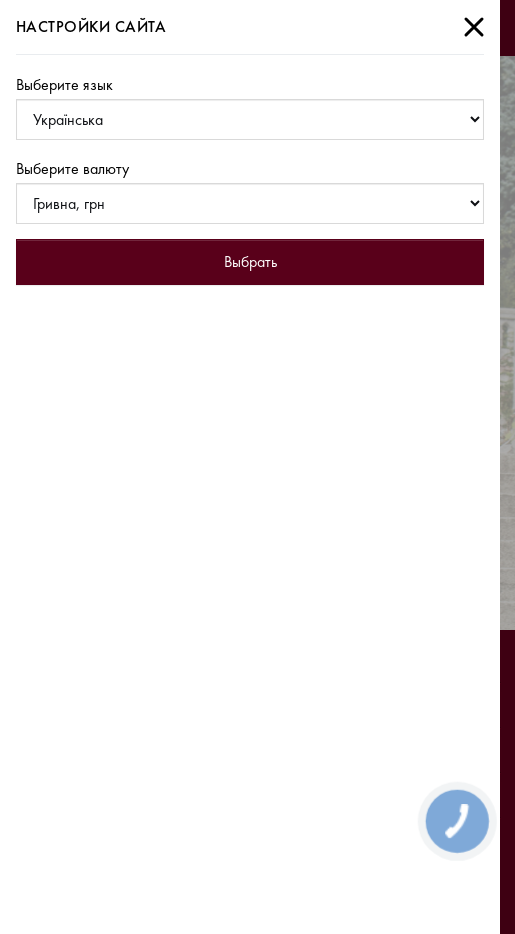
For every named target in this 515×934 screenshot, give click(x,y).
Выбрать (250, 261)
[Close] (474, 27)
